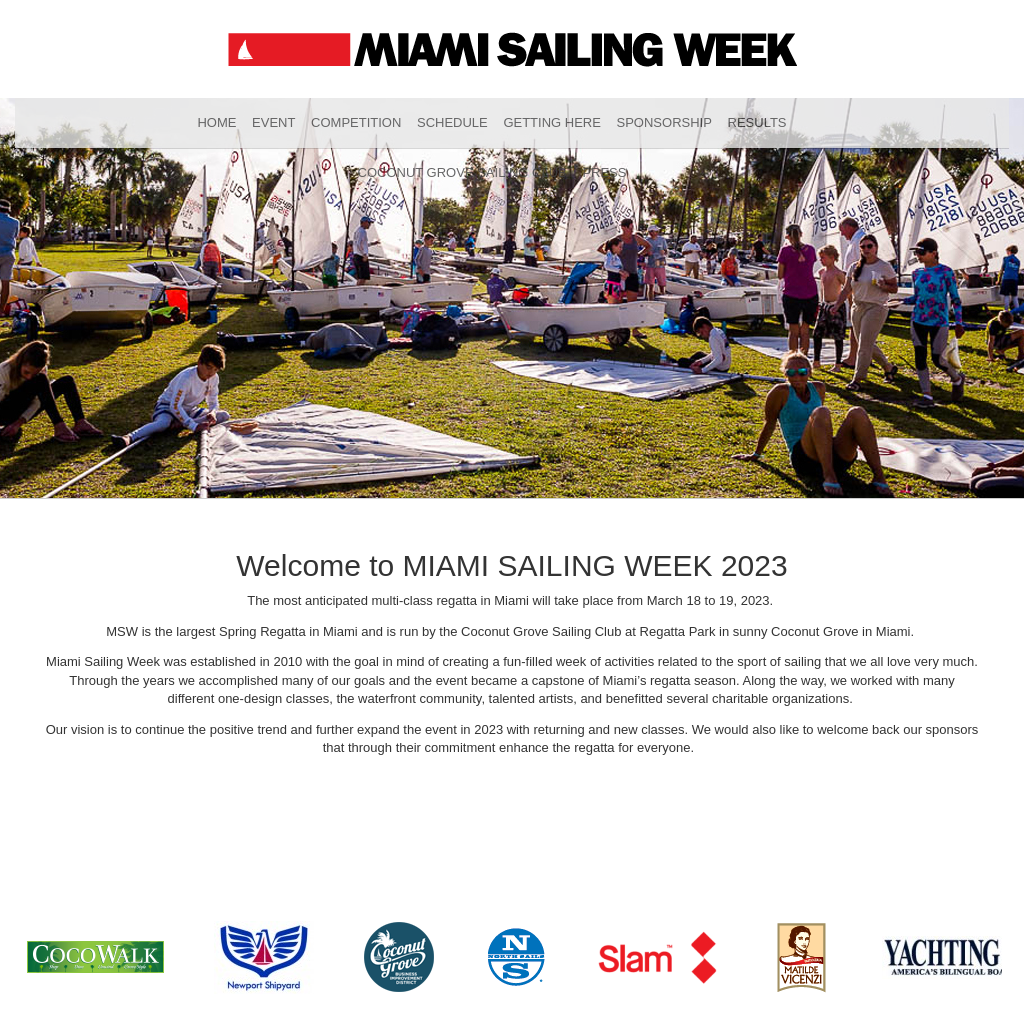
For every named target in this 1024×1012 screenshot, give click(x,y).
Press (604, 172)
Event (273, 122)
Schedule (452, 122)
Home (216, 122)
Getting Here (552, 122)
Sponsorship (664, 122)
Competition (356, 122)
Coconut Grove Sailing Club (462, 172)
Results (757, 122)
